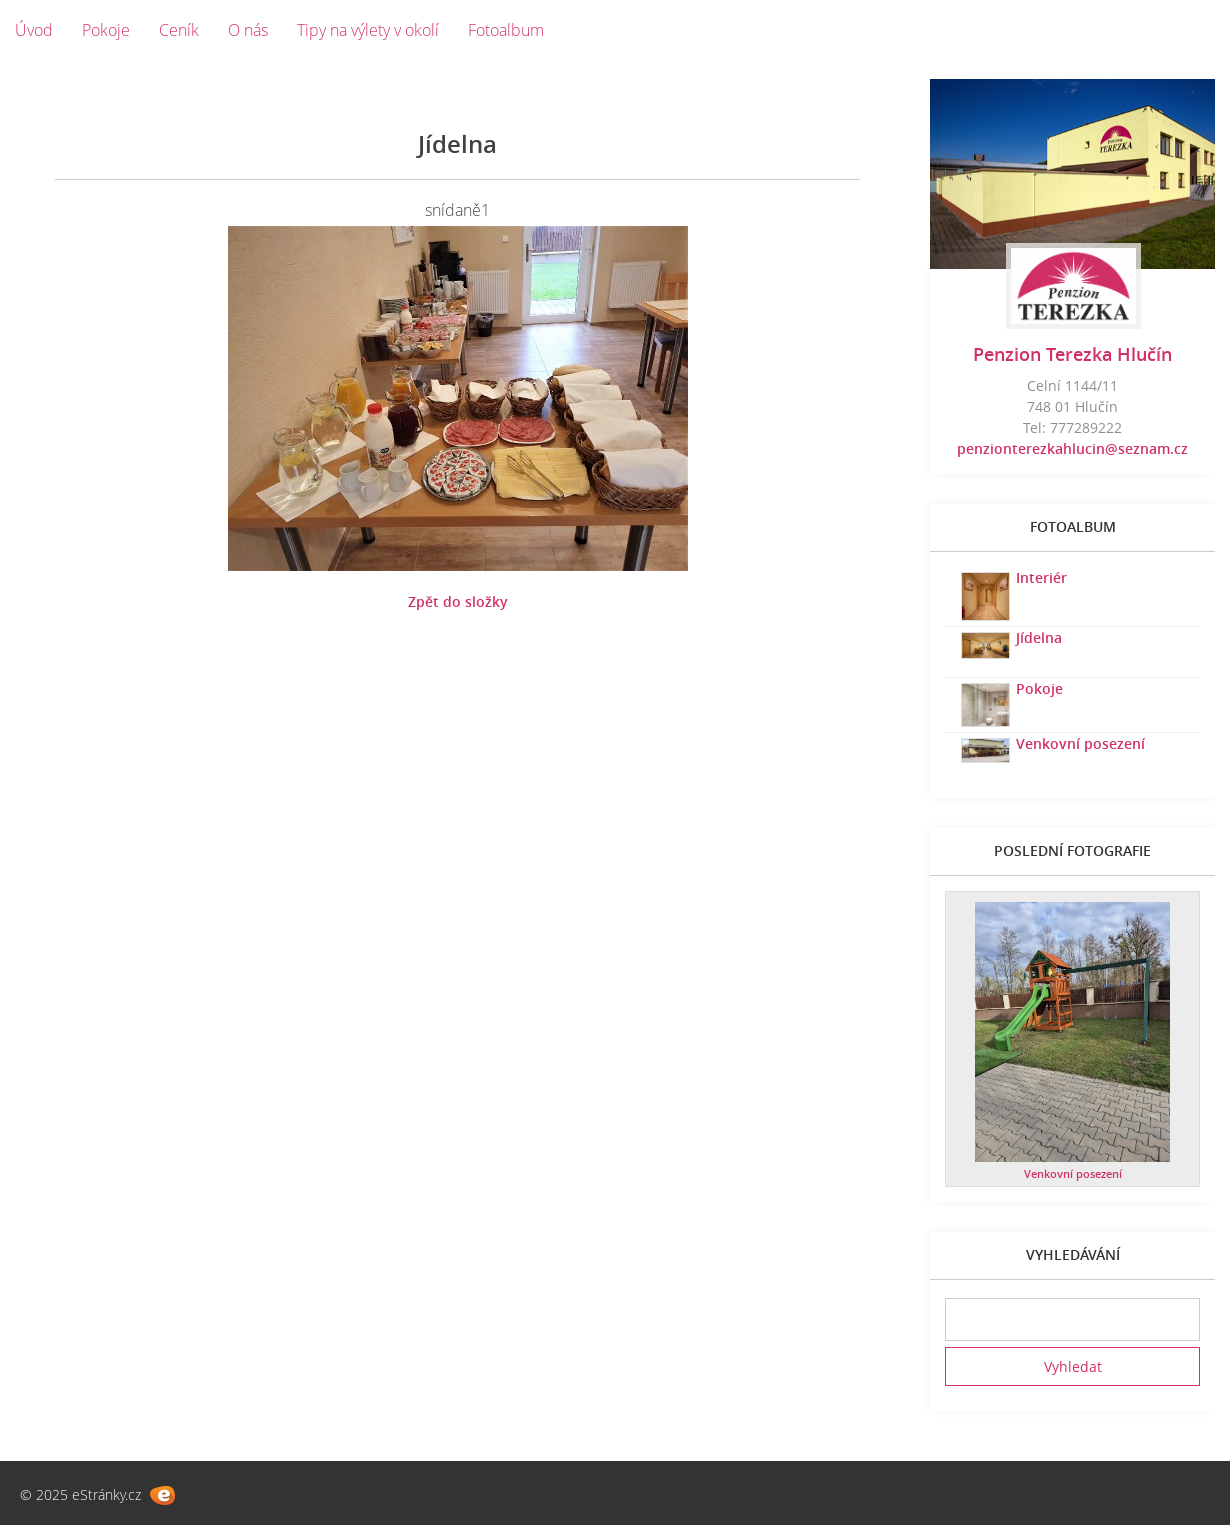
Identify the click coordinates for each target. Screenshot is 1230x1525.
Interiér (1041, 577)
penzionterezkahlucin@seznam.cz (1072, 448)
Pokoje (106, 30)
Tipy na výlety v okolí (368, 30)
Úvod (34, 30)
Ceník (179, 30)
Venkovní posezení (1080, 743)
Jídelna (1039, 637)
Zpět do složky (458, 601)
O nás (248, 30)
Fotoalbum (506, 30)
